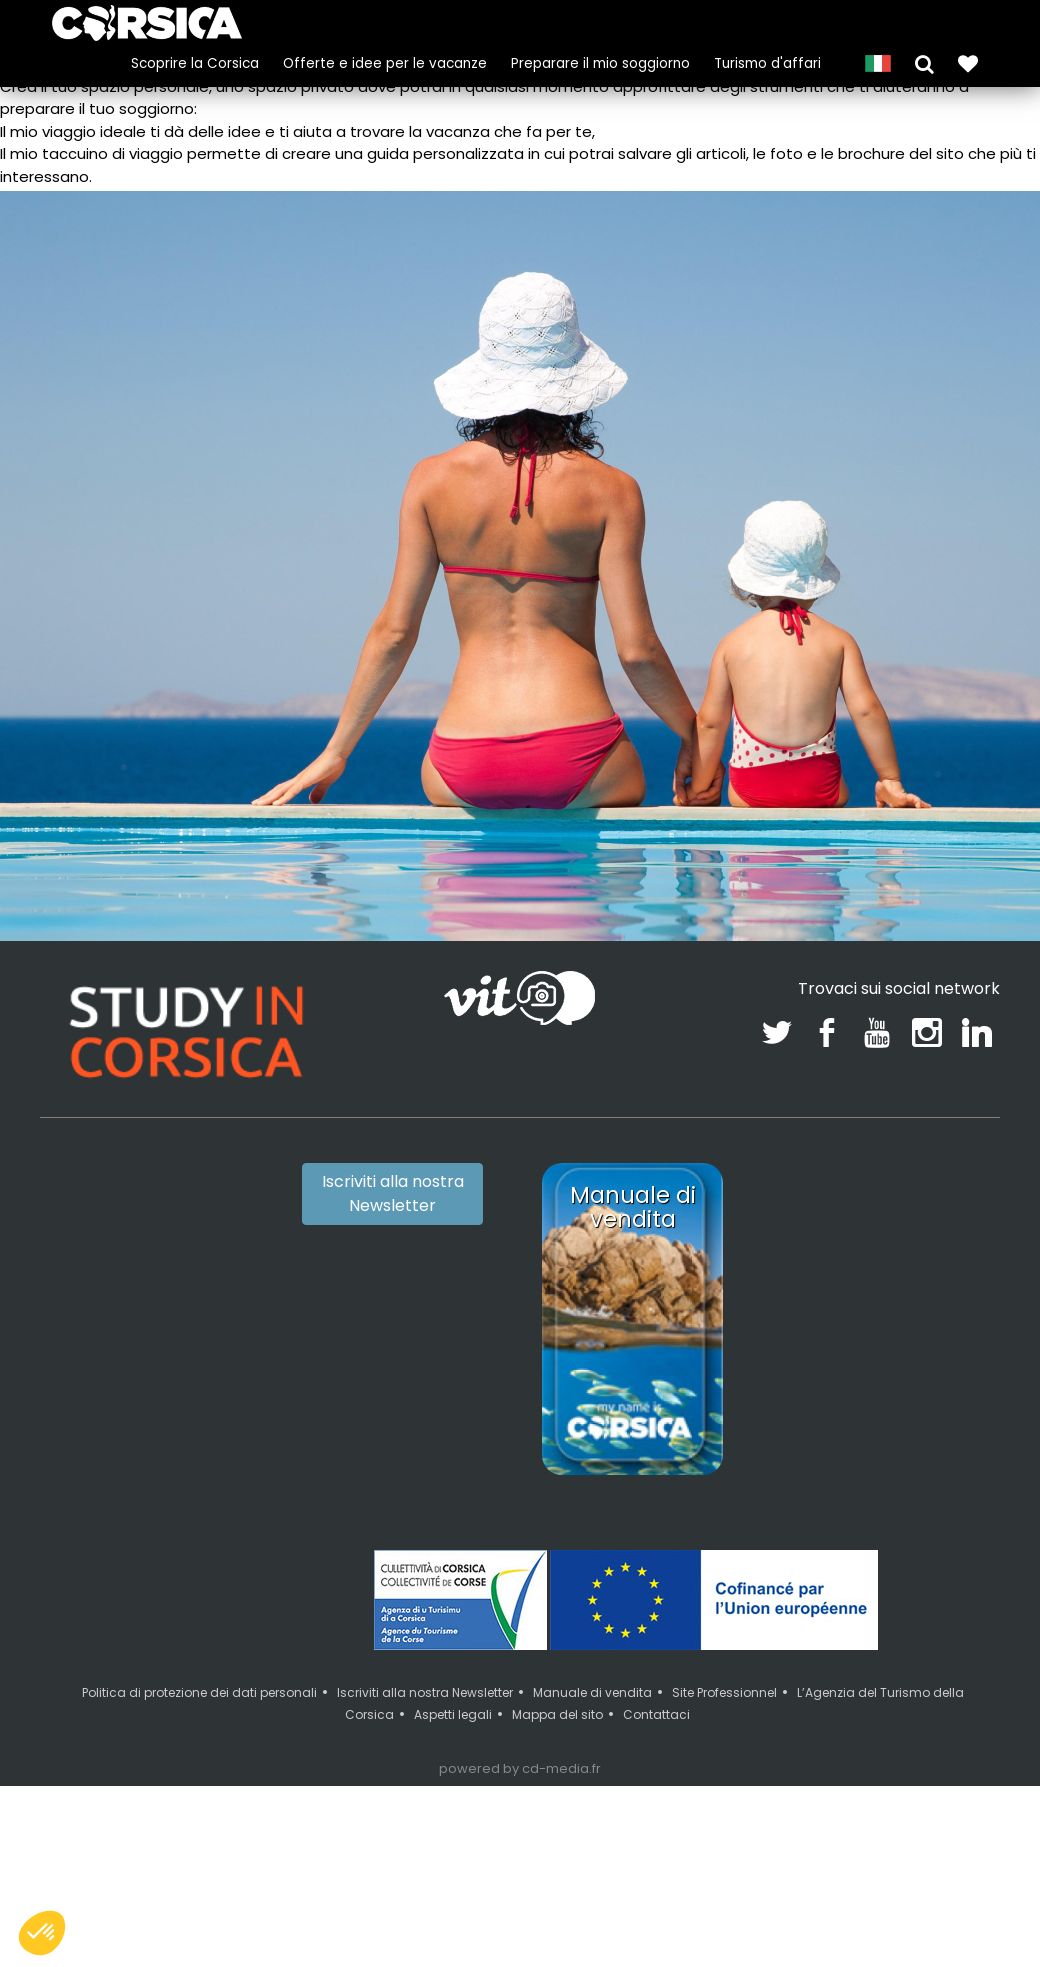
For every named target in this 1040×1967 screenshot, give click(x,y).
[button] (924, 62)
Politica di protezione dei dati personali (199, 1692)
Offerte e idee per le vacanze (385, 63)
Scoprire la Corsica (195, 63)
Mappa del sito (557, 1714)
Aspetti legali (453, 1714)
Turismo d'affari (767, 63)
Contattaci (656, 1714)
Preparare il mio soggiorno (600, 63)
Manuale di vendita (592, 1692)
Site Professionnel (724, 1692)
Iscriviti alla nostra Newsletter (393, 1193)
